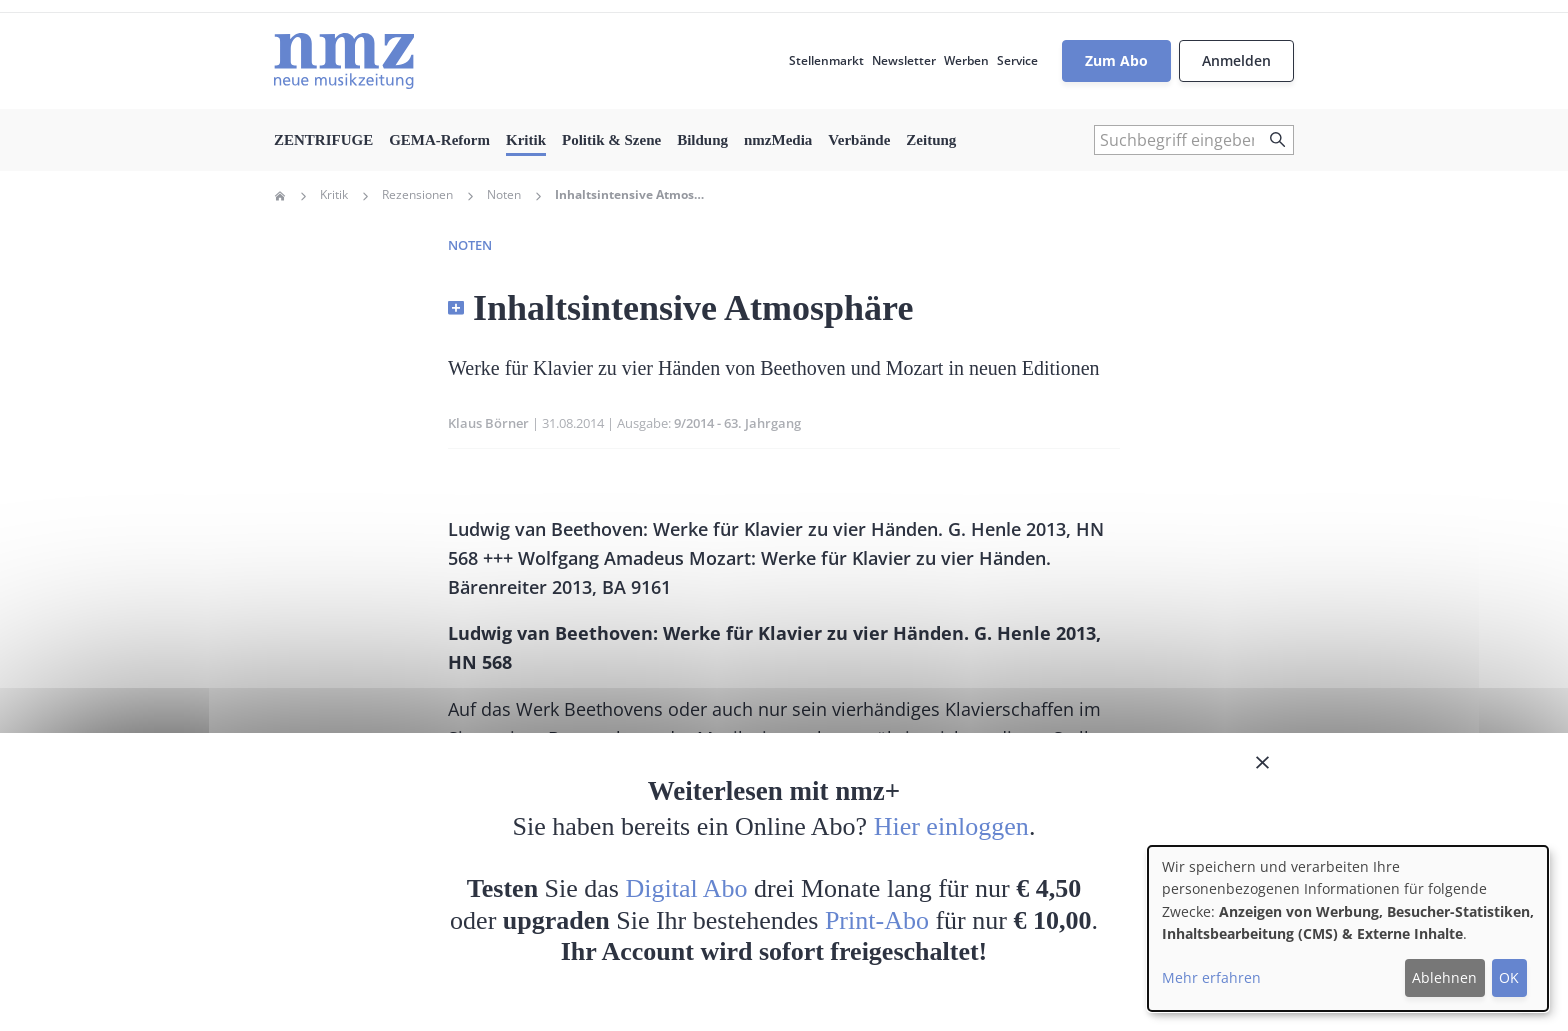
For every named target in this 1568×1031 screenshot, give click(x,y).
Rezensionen (417, 195)
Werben (966, 60)
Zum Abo (1116, 60)
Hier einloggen (951, 826)
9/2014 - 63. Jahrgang (737, 423)
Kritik (526, 140)
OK (1509, 977)
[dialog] (1348, 928)
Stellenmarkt (826, 60)
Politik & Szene (611, 140)
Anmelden (1236, 60)
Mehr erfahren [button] (1211, 977)
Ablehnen (1444, 977)
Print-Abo (877, 920)
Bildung (702, 140)
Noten (504, 195)
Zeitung (931, 140)
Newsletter (904, 60)
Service (1017, 60)
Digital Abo (687, 888)
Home (280, 196)
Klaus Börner (488, 423)
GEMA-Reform (439, 140)
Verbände (859, 140)
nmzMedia (778, 140)
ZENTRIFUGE (323, 140)
